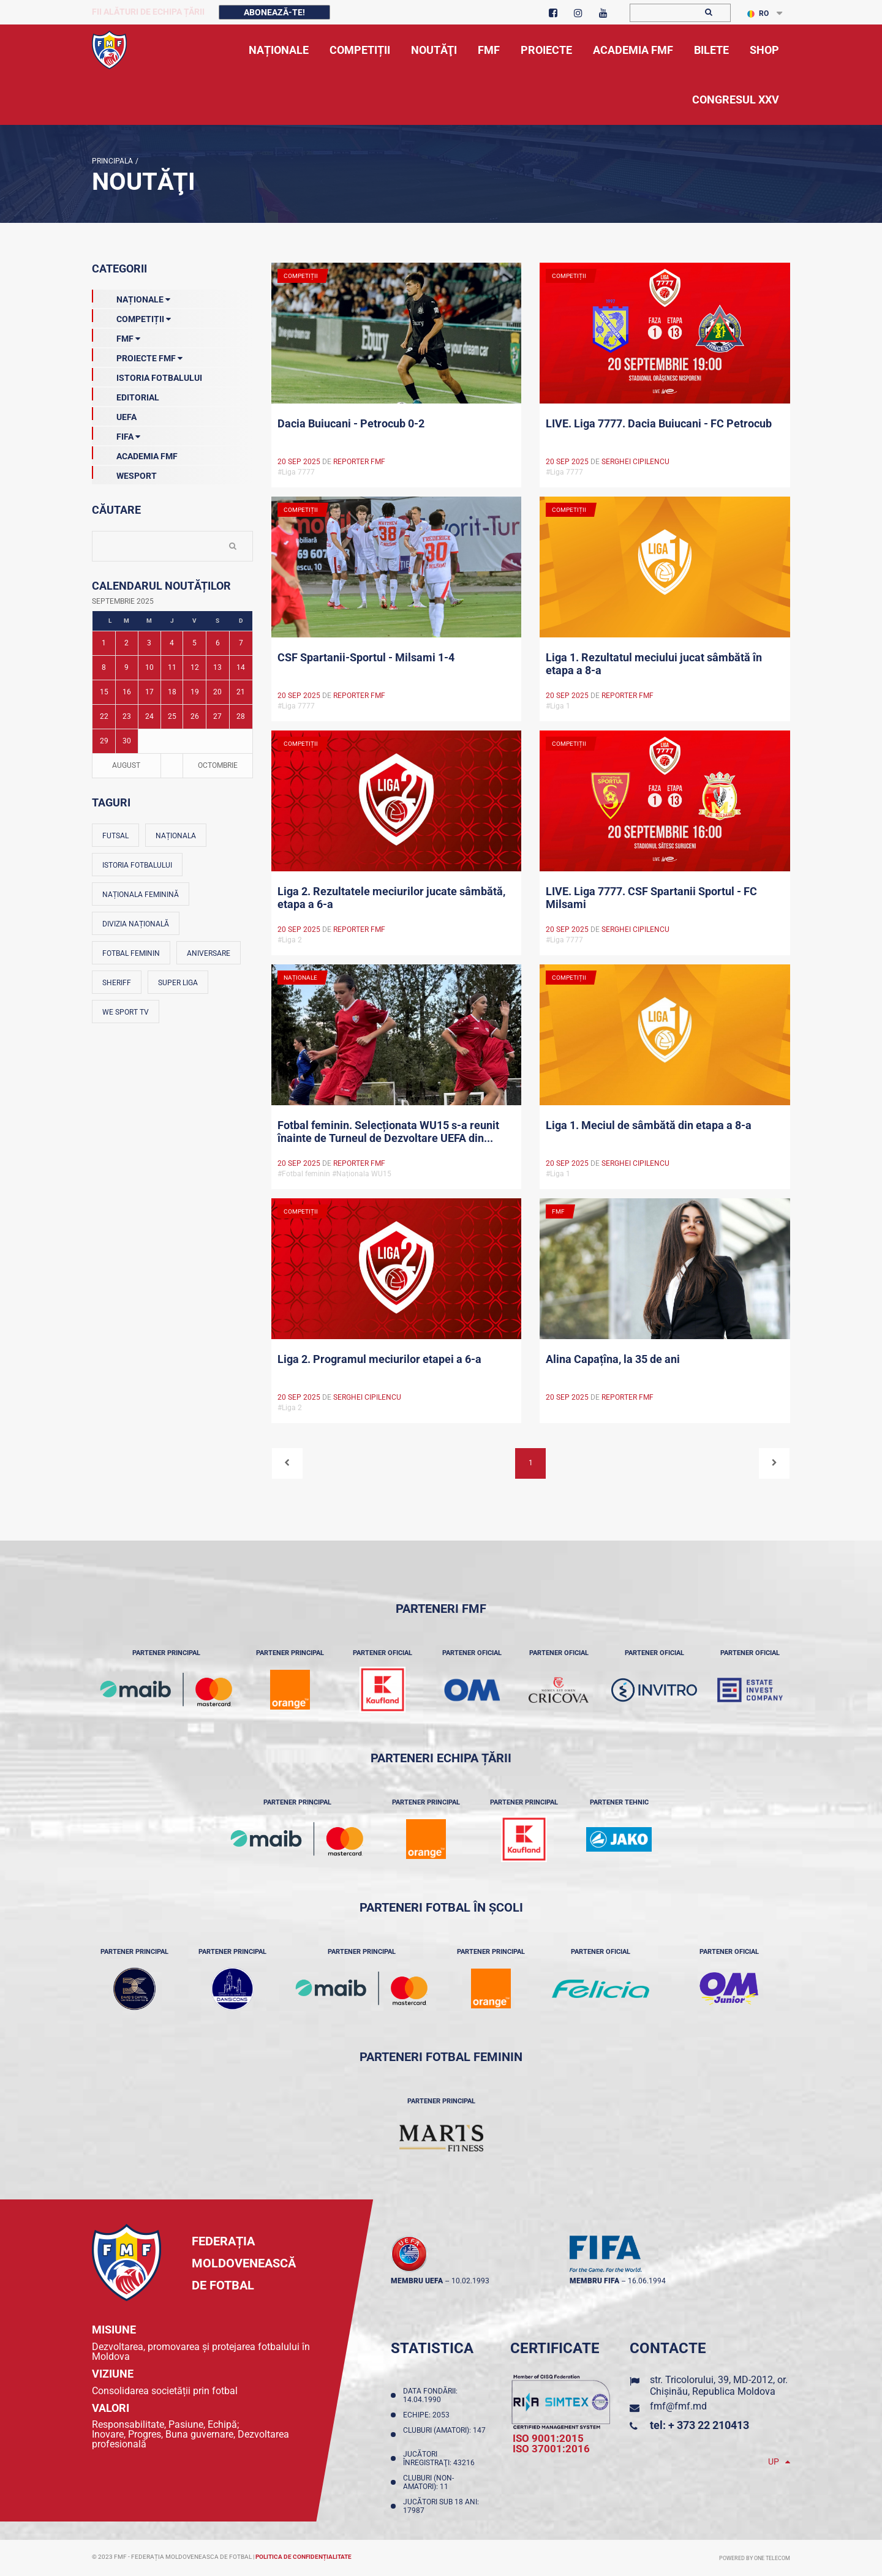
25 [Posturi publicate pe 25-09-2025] (172, 716)
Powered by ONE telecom (754, 2558)
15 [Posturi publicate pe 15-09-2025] (104, 692)
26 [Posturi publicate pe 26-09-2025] (194, 716)
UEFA (114, 414)
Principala (112, 161)
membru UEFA (417, 2281)
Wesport (124, 473)
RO (758, 13)
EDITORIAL (125, 395)
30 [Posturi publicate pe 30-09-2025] (127, 741)
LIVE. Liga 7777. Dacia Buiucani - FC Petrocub (659, 423)
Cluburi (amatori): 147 (444, 2434)
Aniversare (208, 953)
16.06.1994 (647, 2281)
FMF (116, 336)
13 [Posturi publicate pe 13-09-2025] (217, 667)
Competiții (131, 316)
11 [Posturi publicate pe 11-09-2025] (172, 667)
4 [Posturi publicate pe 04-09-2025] (172, 643)
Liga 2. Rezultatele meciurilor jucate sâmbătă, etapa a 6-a (391, 898)
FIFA (116, 434)
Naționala (176, 836)
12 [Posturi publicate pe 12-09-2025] (194, 667)
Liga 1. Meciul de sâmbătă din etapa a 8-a (649, 1125)
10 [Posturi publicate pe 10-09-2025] (149, 667)
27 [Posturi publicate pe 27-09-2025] (217, 716)
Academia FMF (135, 453)
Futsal (115, 836)
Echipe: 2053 (428, 2415)
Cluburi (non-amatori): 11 (428, 2482)
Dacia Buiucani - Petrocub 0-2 (350, 423)
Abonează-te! (274, 12)
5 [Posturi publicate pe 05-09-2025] (194, 643)
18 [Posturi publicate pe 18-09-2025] (172, 692)
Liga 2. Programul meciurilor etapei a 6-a (379, 1359)
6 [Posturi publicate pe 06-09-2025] (218, 643)
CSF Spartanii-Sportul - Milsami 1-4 (365, 657)
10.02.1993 (470, 2281)
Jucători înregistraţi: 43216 (440, 2458)
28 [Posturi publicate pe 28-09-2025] (240, 716)
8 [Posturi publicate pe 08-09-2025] (104, 667)
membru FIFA (594, 2281)
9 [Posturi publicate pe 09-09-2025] (126, 667)
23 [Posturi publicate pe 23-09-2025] (127, 716)
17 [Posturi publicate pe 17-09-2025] (149, 692)
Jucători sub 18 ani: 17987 (441, 2506)
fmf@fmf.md (678, 2406)
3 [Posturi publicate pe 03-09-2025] (149, 643)
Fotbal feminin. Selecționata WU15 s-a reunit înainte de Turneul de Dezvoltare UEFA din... (388, 1131)
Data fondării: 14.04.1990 (430, 2395)
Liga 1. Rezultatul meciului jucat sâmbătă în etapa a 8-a (654, 664)
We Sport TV (125, 1012)
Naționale (131, 297)
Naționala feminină (140, 894)
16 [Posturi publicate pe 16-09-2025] (127, 692)
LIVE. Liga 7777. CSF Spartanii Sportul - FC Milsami (651, 898)
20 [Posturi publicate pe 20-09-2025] (217, 692)
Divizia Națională (135, 924)
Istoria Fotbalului (147, 375)
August (126, 765)
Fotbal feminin (131, 953)
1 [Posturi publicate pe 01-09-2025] (104, 643)
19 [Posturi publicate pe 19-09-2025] (194, 692)
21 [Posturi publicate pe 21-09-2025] (240, 692)
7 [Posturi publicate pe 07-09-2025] (241, 643)
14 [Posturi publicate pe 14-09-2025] (240, 667)
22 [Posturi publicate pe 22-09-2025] (104, 716)
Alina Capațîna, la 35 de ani (613, 1359)
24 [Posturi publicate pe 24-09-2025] (149, 716)
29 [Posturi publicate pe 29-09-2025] (104, 741)
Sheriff (116, 982)
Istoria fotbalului (137, 865)
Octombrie (218, 765)
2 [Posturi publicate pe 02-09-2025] (126, 643)
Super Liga (178, 982)
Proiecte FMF (137, 355)
